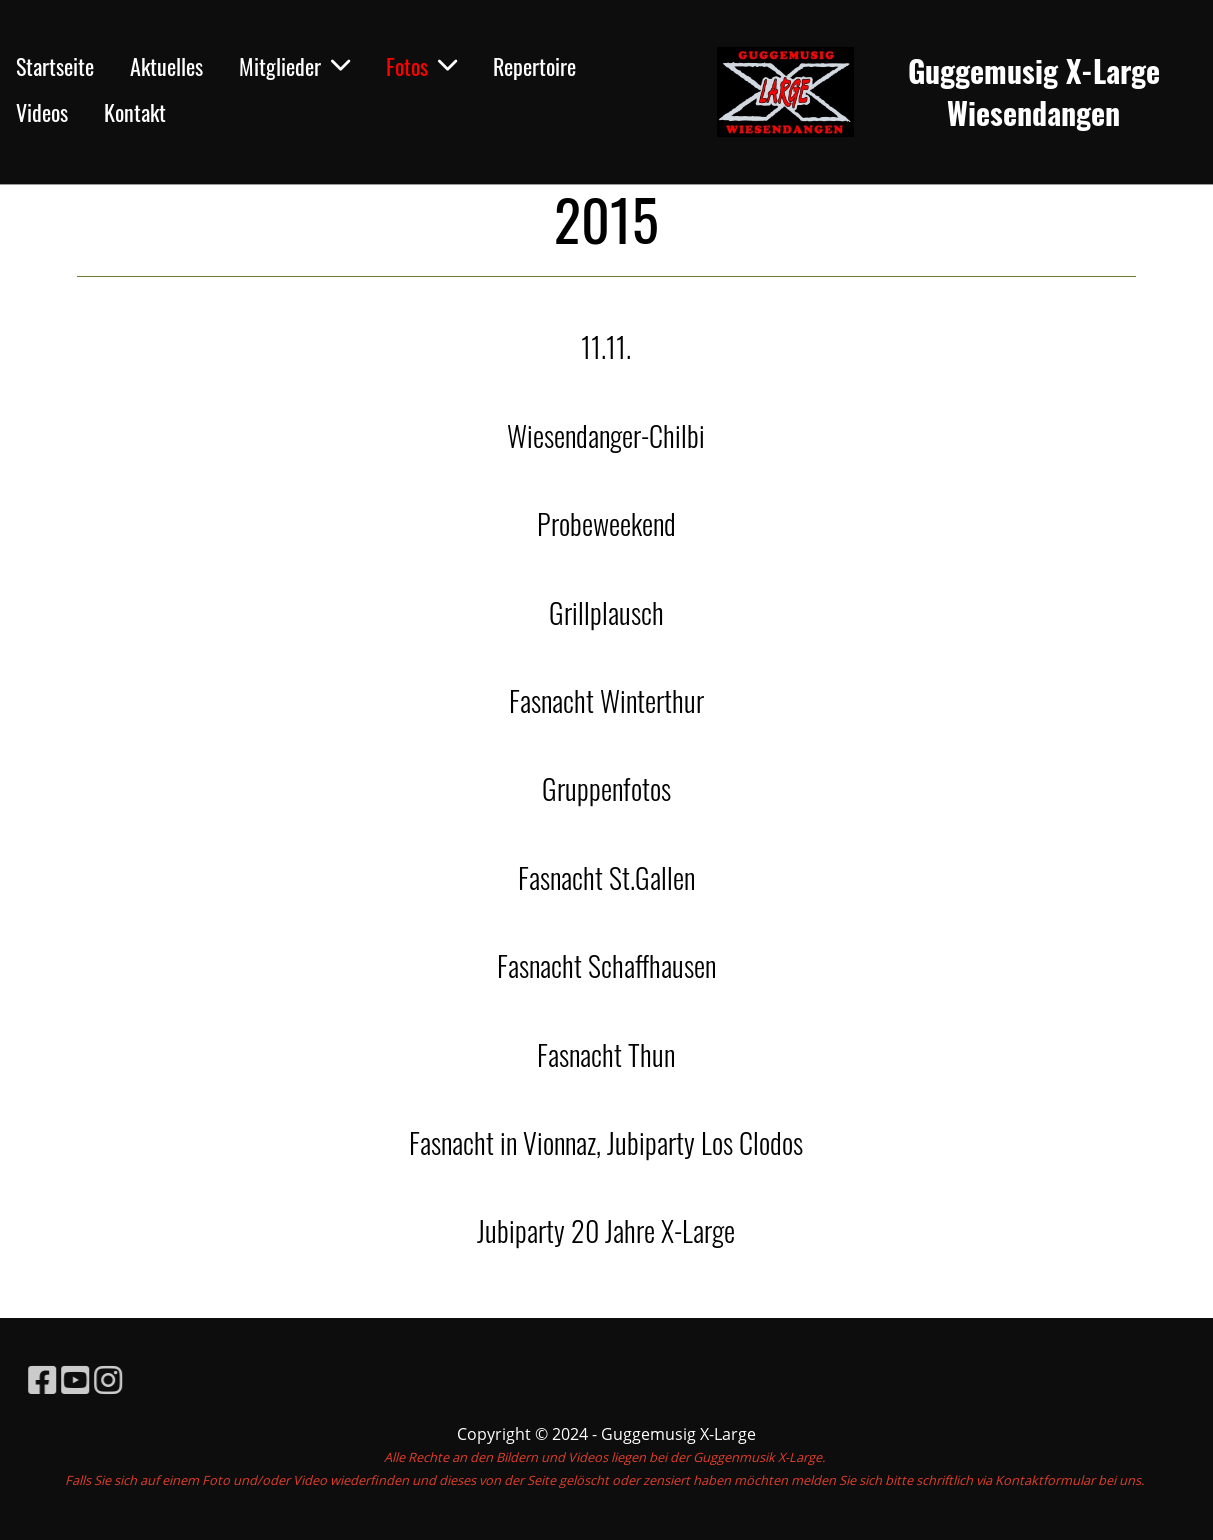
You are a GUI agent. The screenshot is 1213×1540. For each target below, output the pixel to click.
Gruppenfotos (606, 788)
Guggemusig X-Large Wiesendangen (1034, 92)
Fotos (421, 66)
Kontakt (135, 112)
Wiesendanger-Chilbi (606, 435)
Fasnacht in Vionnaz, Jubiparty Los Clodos (606, 1142)
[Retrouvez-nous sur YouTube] (106, 1379)
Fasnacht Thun (606, 1054)
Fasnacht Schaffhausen (606, 965)
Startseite (55, 66)
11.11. (606, 346)
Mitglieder (294, 66)
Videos (42, 112)
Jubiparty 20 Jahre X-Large (606, 1230)
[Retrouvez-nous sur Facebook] (73, 1379)
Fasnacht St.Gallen (606, 877)
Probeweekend (606, 523)
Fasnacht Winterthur (606, 700)
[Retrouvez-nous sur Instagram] (139, 1379)
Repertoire (534, 66)
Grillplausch (606, 612)
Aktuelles (166, 66)
